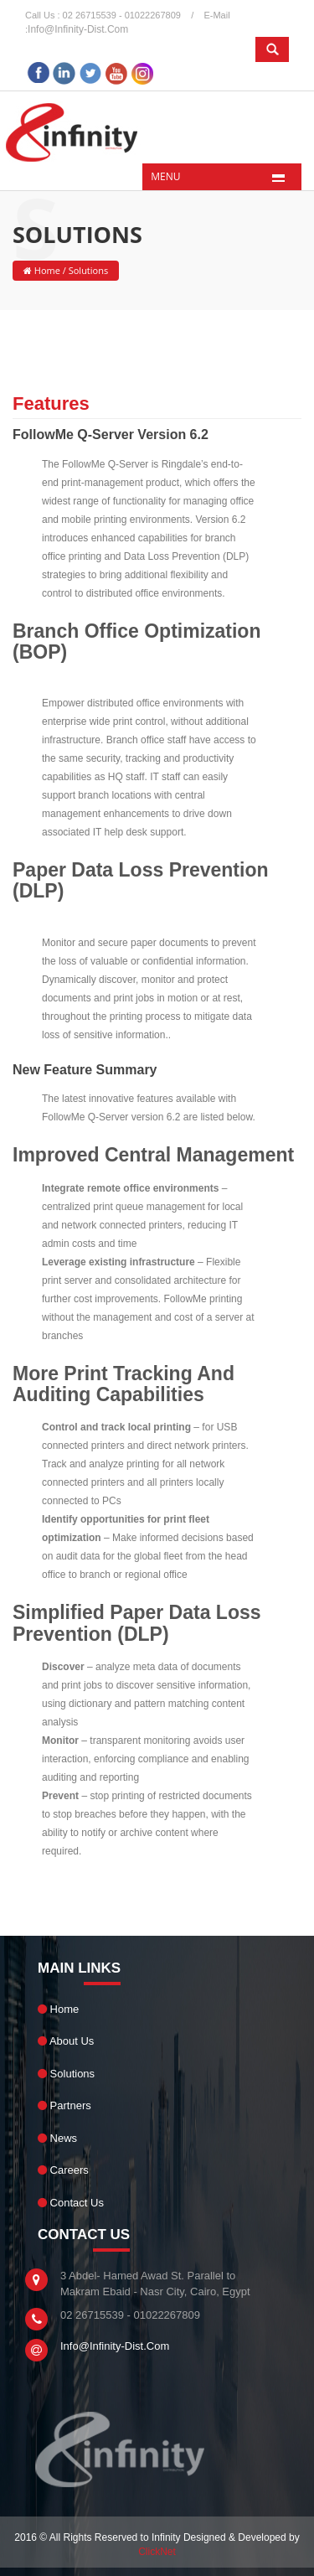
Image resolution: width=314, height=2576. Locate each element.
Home (46, 270)
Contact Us (71, 2202)
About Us (66, 2041)
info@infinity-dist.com (78, 29)
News (57, 2138)
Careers (63, 2170)
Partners (64, 2105)
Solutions (66, 2073)
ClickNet (157, 2552)
